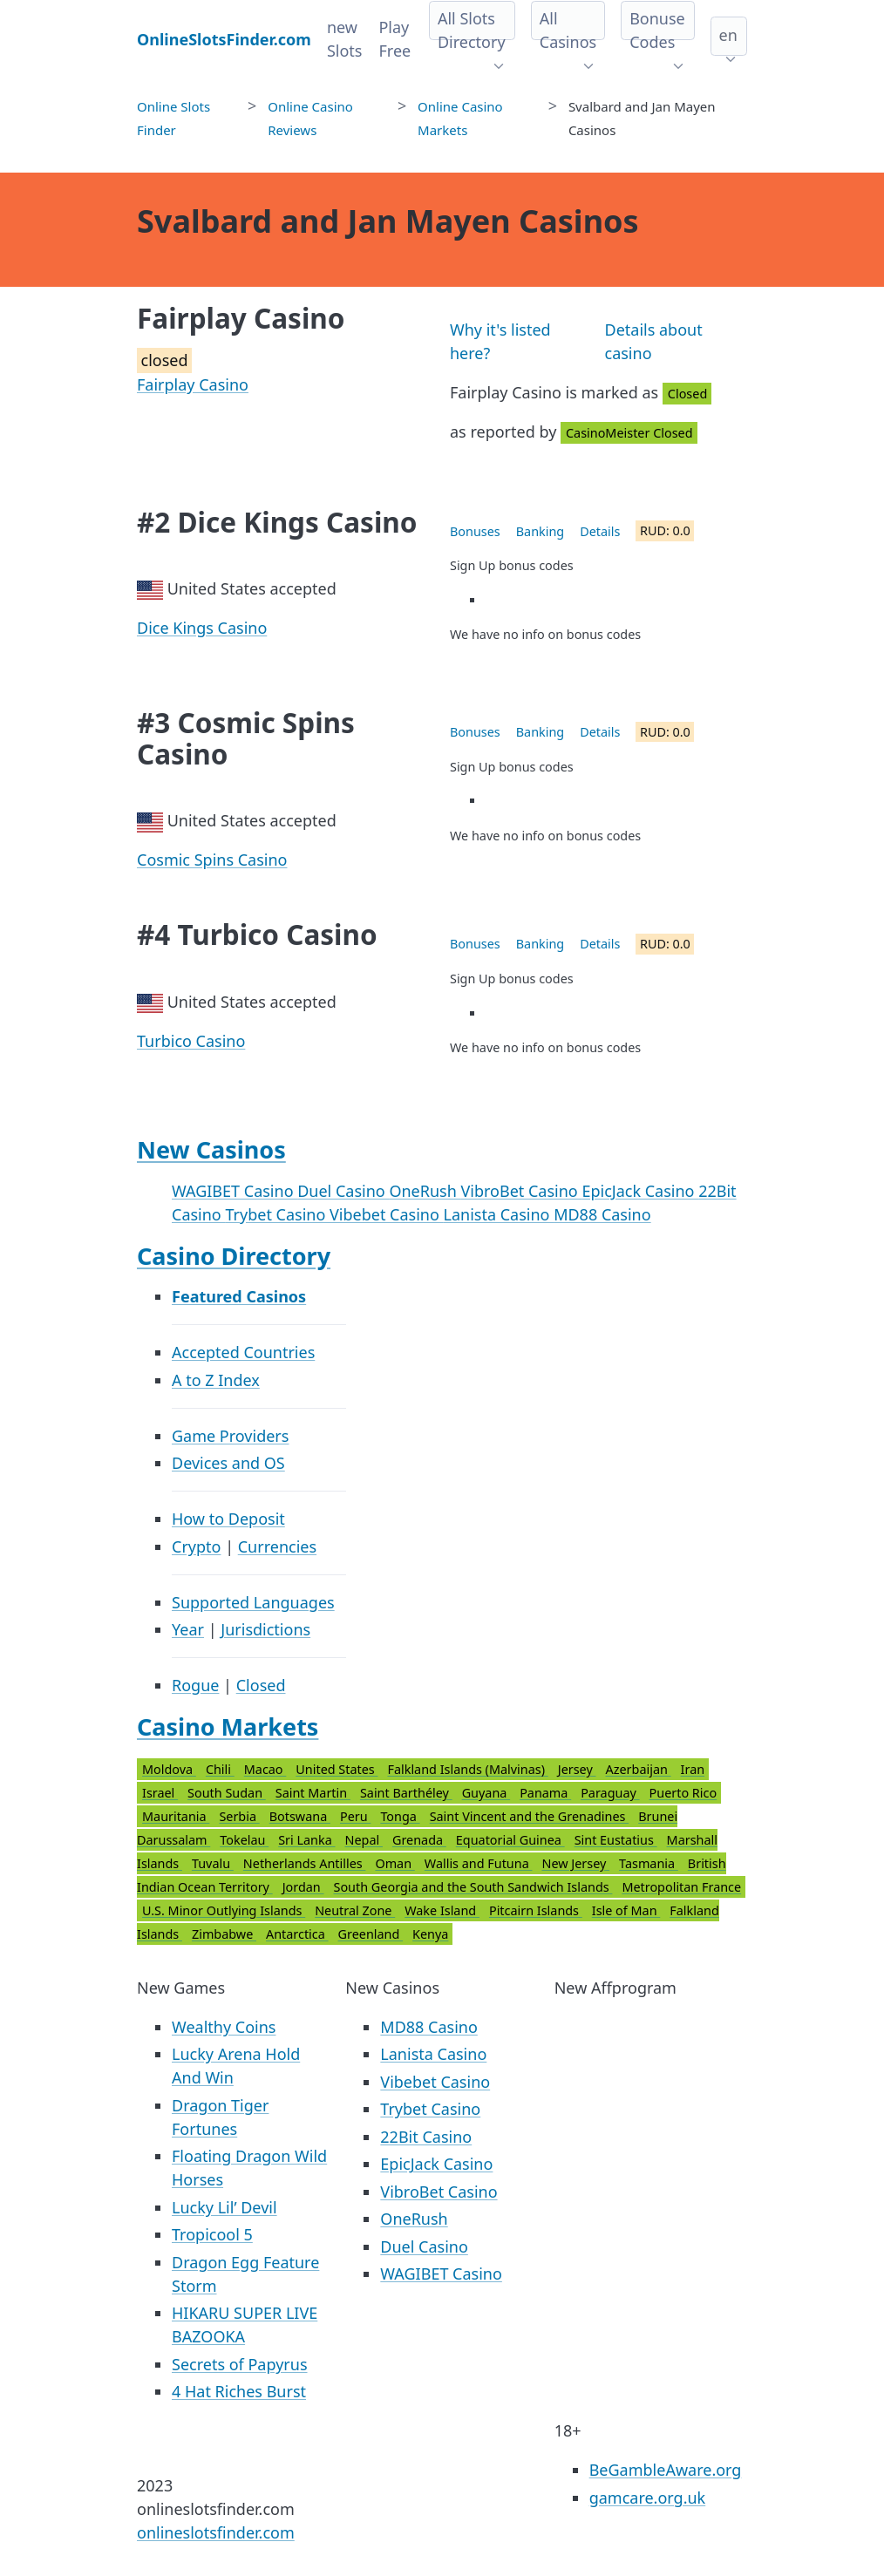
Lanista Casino (499, 1214)
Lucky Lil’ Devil (224, 2207)
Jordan (303, 1887)
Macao (265, 1769)
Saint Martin (312, 1792)
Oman (394, 1863)
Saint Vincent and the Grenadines (529, 1816)
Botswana (299, 1816)
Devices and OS (228, 1462)
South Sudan (226, 1792)
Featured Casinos (239, 1296)
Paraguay (610, 1792)
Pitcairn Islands (535, 1910)
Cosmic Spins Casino (212, 859)
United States (336, 1769)
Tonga (399, 1816)
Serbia (239, 1816)
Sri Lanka (306, 1840)
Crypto (196, 1546)
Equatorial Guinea (510, 1840)
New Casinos (211, 1149)
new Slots (345, 39)
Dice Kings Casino (202, 627)
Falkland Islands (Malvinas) (467, 1769)
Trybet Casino (277, 1214)
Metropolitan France (681, 1887)
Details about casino (654, 341)
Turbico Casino (191, 1040)
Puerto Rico (683, 1792)
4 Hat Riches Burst (239, 2391)
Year (188, 1629)
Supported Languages (253, 1602)
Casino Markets (227, 1726)
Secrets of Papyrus (240, 2364)
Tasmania (648, 1863)
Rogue (195, 1685)
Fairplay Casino (192, 384)
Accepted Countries (243, 1352)
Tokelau (244, 1840)
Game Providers (230, 1435)
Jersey (577, 1769)
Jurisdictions (265, 1629)
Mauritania (175, 1816)
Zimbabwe (224, 1934)
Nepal (364, 1840)
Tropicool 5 (212, 2234)
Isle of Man (626, 1910)
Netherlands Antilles (304, 1863)
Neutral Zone (355, 1910)
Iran (693, 1769)
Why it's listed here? (500, 341)
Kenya (430, 1934)
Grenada (419, 1840)
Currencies (277, 1546)
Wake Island (442, 1910)
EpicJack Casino (639, 1190)
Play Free (394, 39)
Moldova (169, 1769)
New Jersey (575, 1863)
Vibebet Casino (387, 1214)
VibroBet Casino (520, 1190)
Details (600, 531)
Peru (355, 1816)
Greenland (371, 1934)
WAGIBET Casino (234, 1190)
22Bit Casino (426, 2136)
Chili (220, 1769)
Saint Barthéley (406, 1792)
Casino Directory (233, 1256)
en (728, 34)
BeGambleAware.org (665, 2469)
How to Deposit (228, 1518)
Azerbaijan (638, 1769)
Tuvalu (213, 1863)
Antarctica (297, 1934)
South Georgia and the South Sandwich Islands (473, 1887)
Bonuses (475, 531)
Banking (540, 531)
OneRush (424, 1190)
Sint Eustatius (616, 1840)
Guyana (486, 1792)
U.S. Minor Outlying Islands (223, 1910)
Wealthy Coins (223, 2026)
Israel (160, 1792)
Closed (261, 1685)
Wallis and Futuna (479, 1863)
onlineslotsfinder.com (216, 2532)
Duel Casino (343, 1190)
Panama (545, 1792)
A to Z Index (216, 1380)
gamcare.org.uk (647, 2497)
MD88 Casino (602, 1214)
